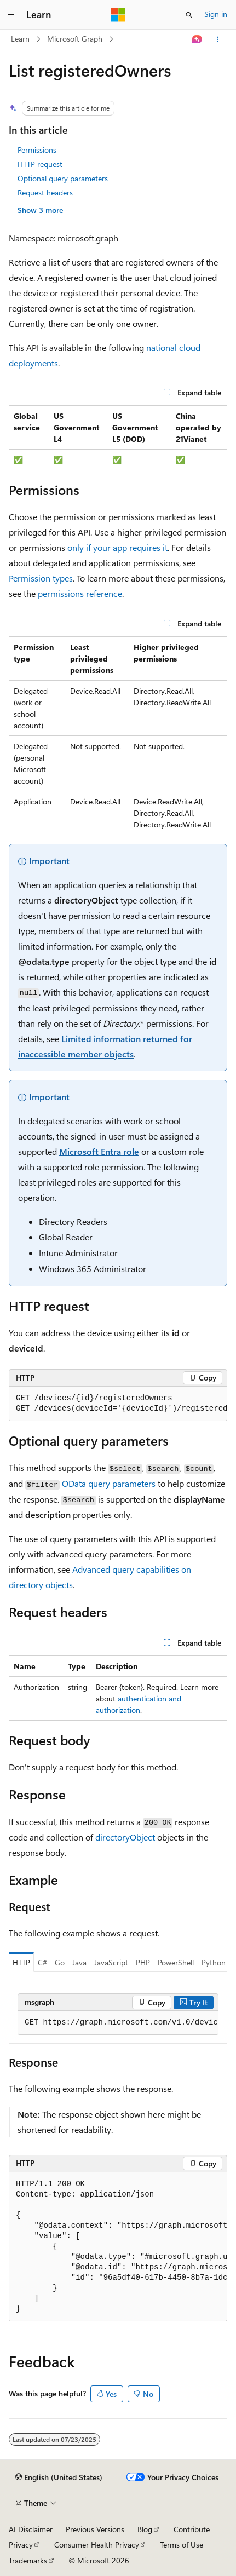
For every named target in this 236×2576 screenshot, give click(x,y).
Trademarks (28, 2560)
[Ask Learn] (197, 39)
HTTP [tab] (21, 1962)
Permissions (37, 150)
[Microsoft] (118, 15)
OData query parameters (109, 1483)
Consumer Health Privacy (96, 2544)
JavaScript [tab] (111, 1962)
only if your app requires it (117, 547)
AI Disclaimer (31, 2529)
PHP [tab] (143, 1962)
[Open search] (189, 15)
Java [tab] (79, 1962)
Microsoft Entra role (99, 1151)
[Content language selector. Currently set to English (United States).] (59, 2477)
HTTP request (40, 164)
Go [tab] (60, 1962)
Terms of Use (181, 2544)
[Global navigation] (11, 15)
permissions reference (80, 593)
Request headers (45, 192)
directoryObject (125, 1837)
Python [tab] (214, 1962)
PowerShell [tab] (176, 1962)
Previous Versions (95, 2529)
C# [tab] (42, 1962)
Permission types (41, 578)
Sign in (215, 14)
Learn (20, 38)
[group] (118, 1404)
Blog (144, 2529)
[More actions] (217, 39)
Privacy (21, 2544)
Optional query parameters (63, 178)
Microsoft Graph (74, 38)
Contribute (192, 2529)
